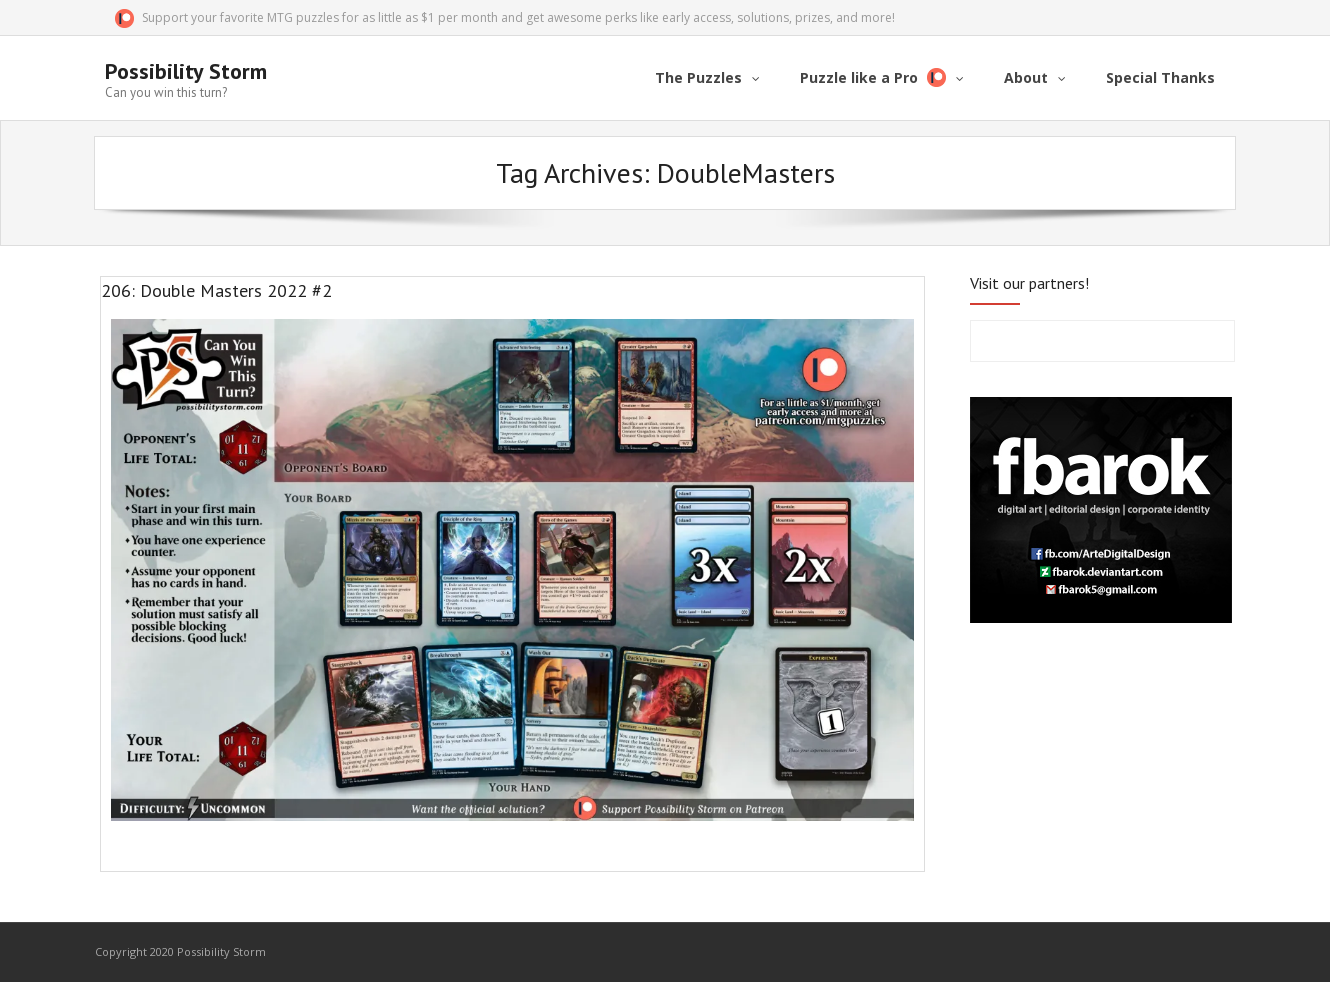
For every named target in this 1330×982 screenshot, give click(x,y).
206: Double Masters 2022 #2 (216, 290)
